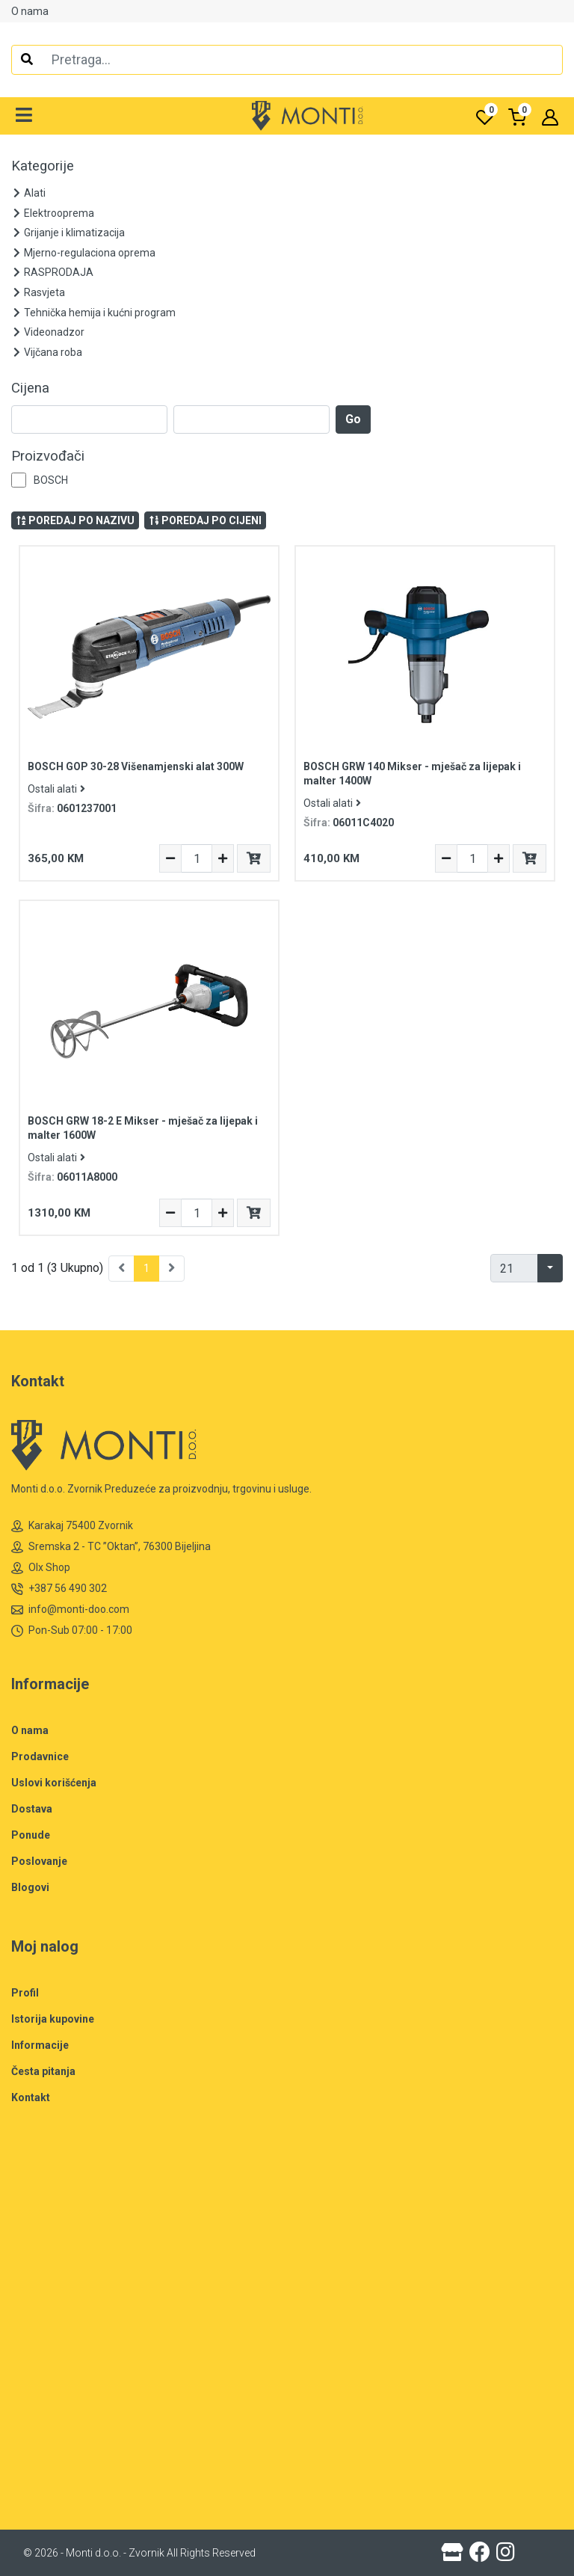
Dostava (31, 1809)
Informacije (40, 2045)
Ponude (30, 1835)
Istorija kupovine (52, 2019)
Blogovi (30, 1887)
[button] (24, 116)
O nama (30, 11)
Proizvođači (47, 456)
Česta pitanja (43, 2071)
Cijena (30, 388)
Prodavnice (40, 1756)
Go (353, 419)
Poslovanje (39, 1861)
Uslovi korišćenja (53, 1783)
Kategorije (42, 166)
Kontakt (30, 2097)
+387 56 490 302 (59, 1588)
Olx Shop (40, 1567)
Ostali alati (56, 789)
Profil (25, 1993)
